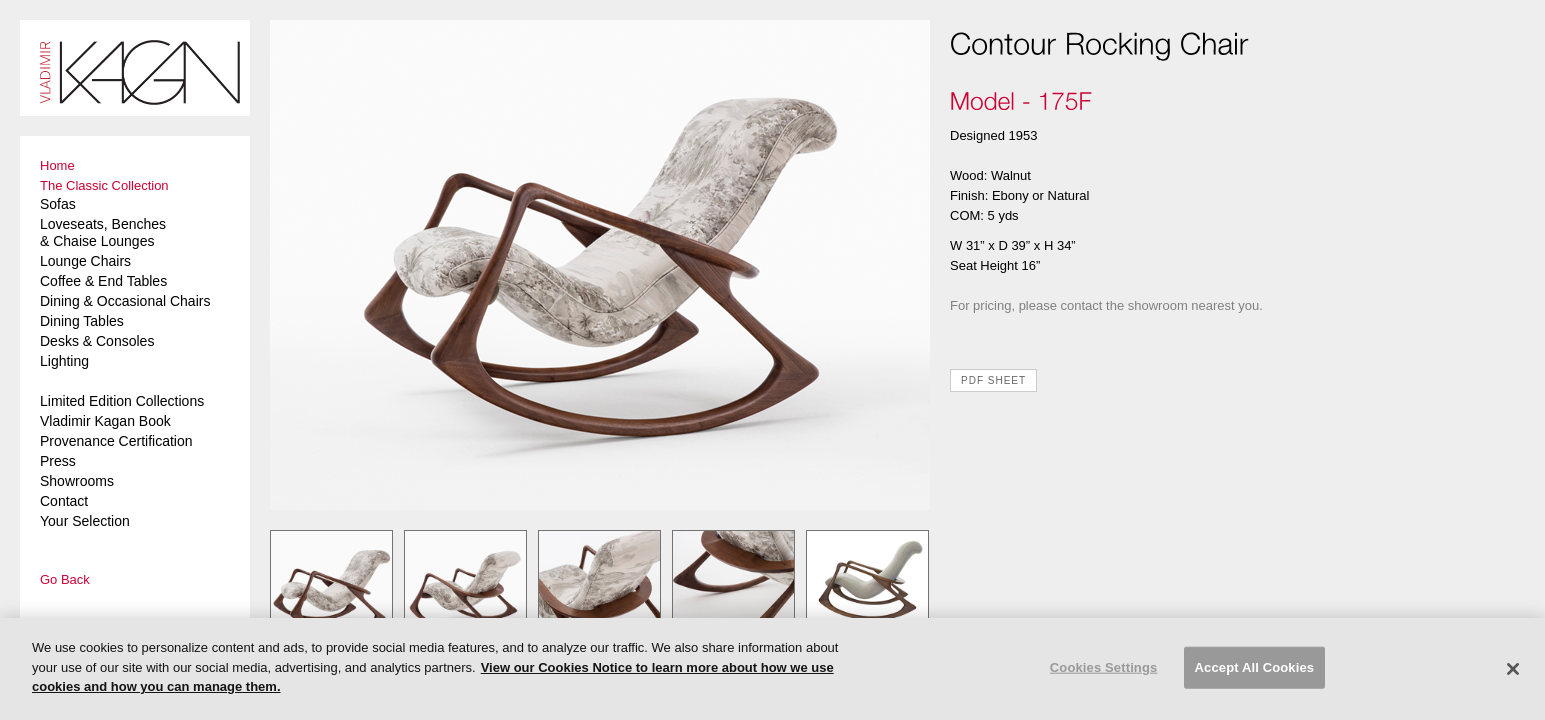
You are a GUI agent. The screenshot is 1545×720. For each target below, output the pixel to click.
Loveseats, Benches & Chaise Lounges (103, 232)
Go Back (65, 579)
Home (57, 165)
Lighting (64, 361)
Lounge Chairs (85, 261)
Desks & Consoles (97, 341)
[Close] (1513, 669)
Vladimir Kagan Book (105, 421)
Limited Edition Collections (122, 401)
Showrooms (77, 481)
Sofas (58, 204)
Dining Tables (82, 321)
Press (58, 461)
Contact (64, 501)
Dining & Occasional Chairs (125, 301)
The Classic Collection (104, 185)
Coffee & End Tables (103, 281)
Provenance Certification (116, 441)
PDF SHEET (993, 380)
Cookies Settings (1104, 667)
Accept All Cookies (1255, 667)
